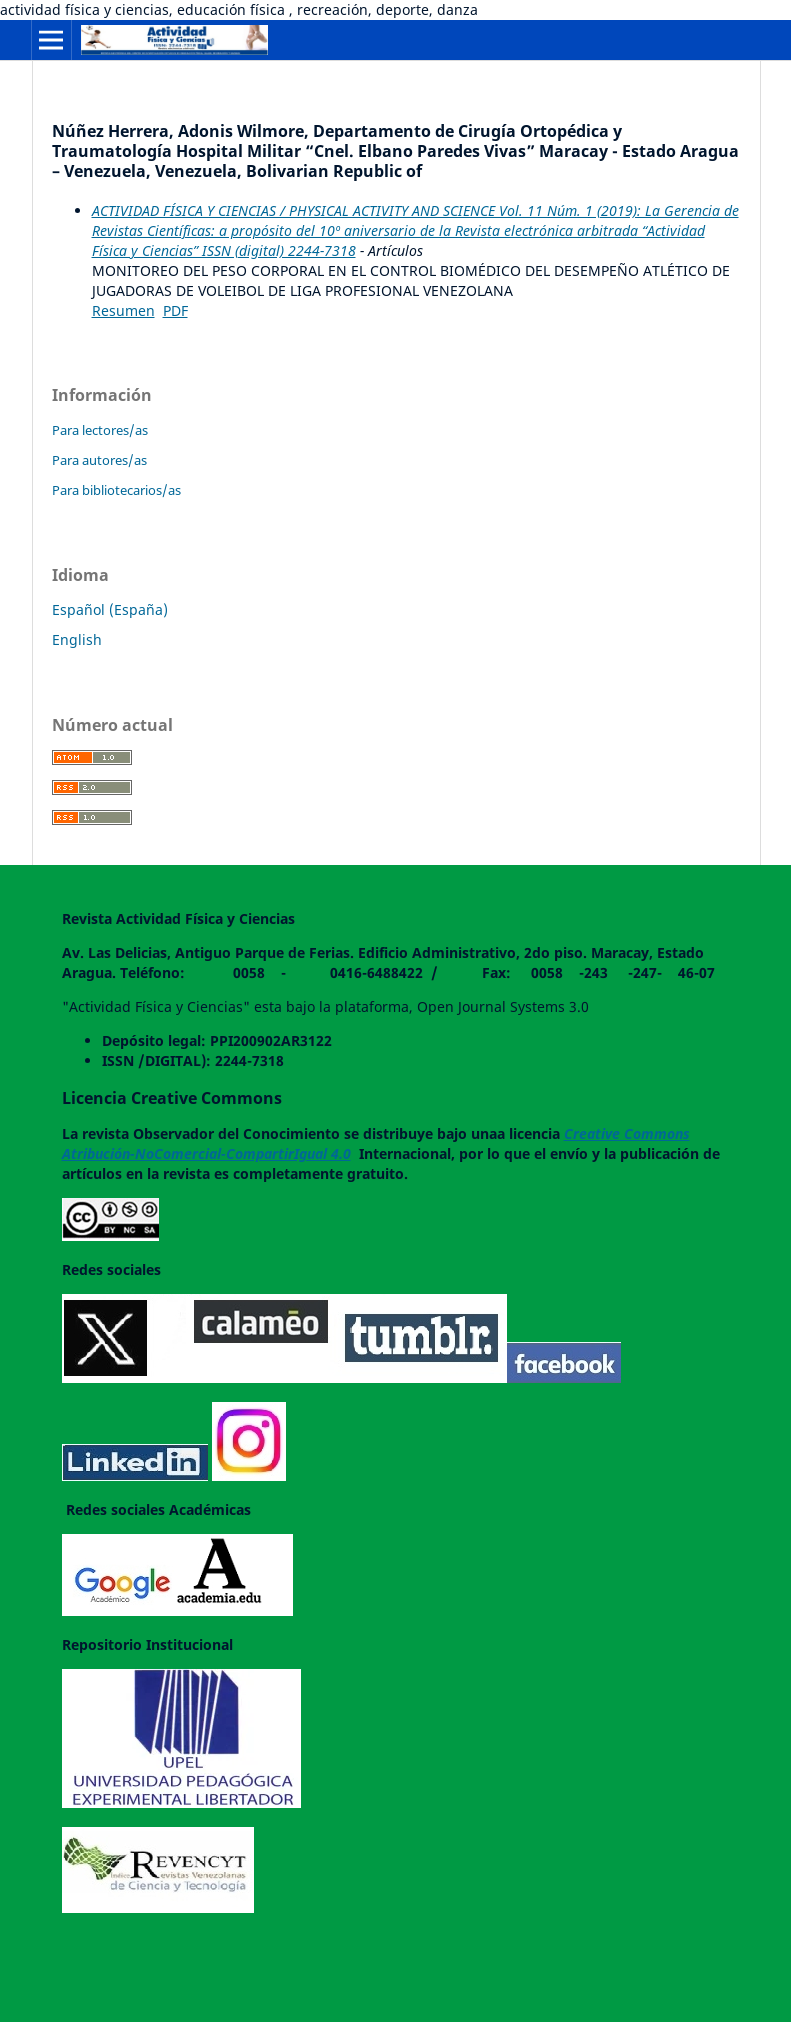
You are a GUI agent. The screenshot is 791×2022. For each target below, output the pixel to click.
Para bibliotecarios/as (116, 490)
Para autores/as (99, 460)
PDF (175, 310)
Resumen (123, 310)
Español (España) (110, 609)
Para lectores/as (100, 430)
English (77, 639)
